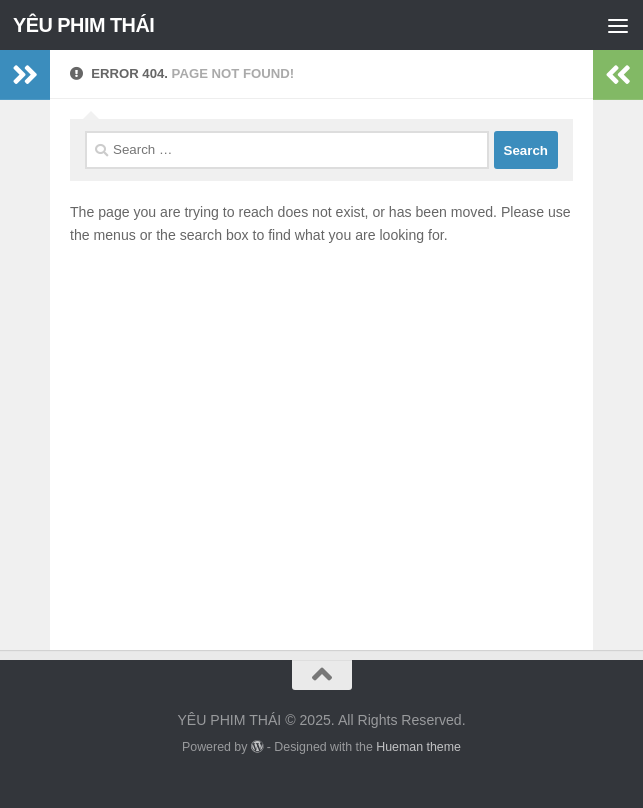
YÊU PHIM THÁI (83, 25)
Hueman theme (418, 747)
